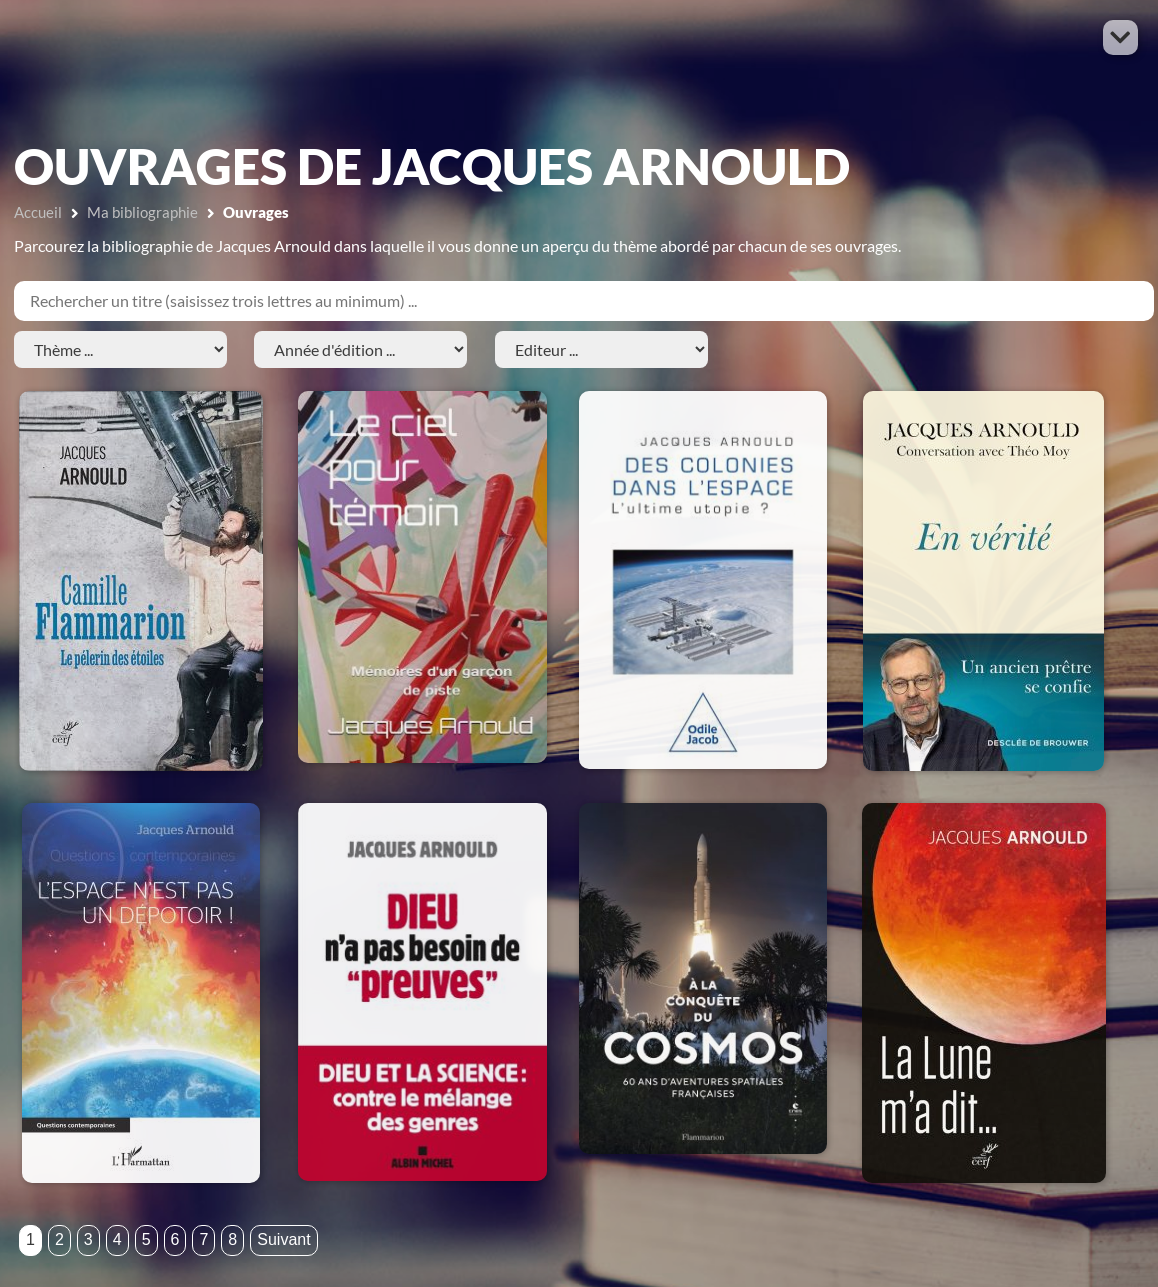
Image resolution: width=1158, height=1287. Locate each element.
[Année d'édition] (360, 349)
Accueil (38, 212)
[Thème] (120, 349)
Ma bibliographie (142, 212)
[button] (1120, 37)
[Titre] (584, 301)
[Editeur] (601, 349)
